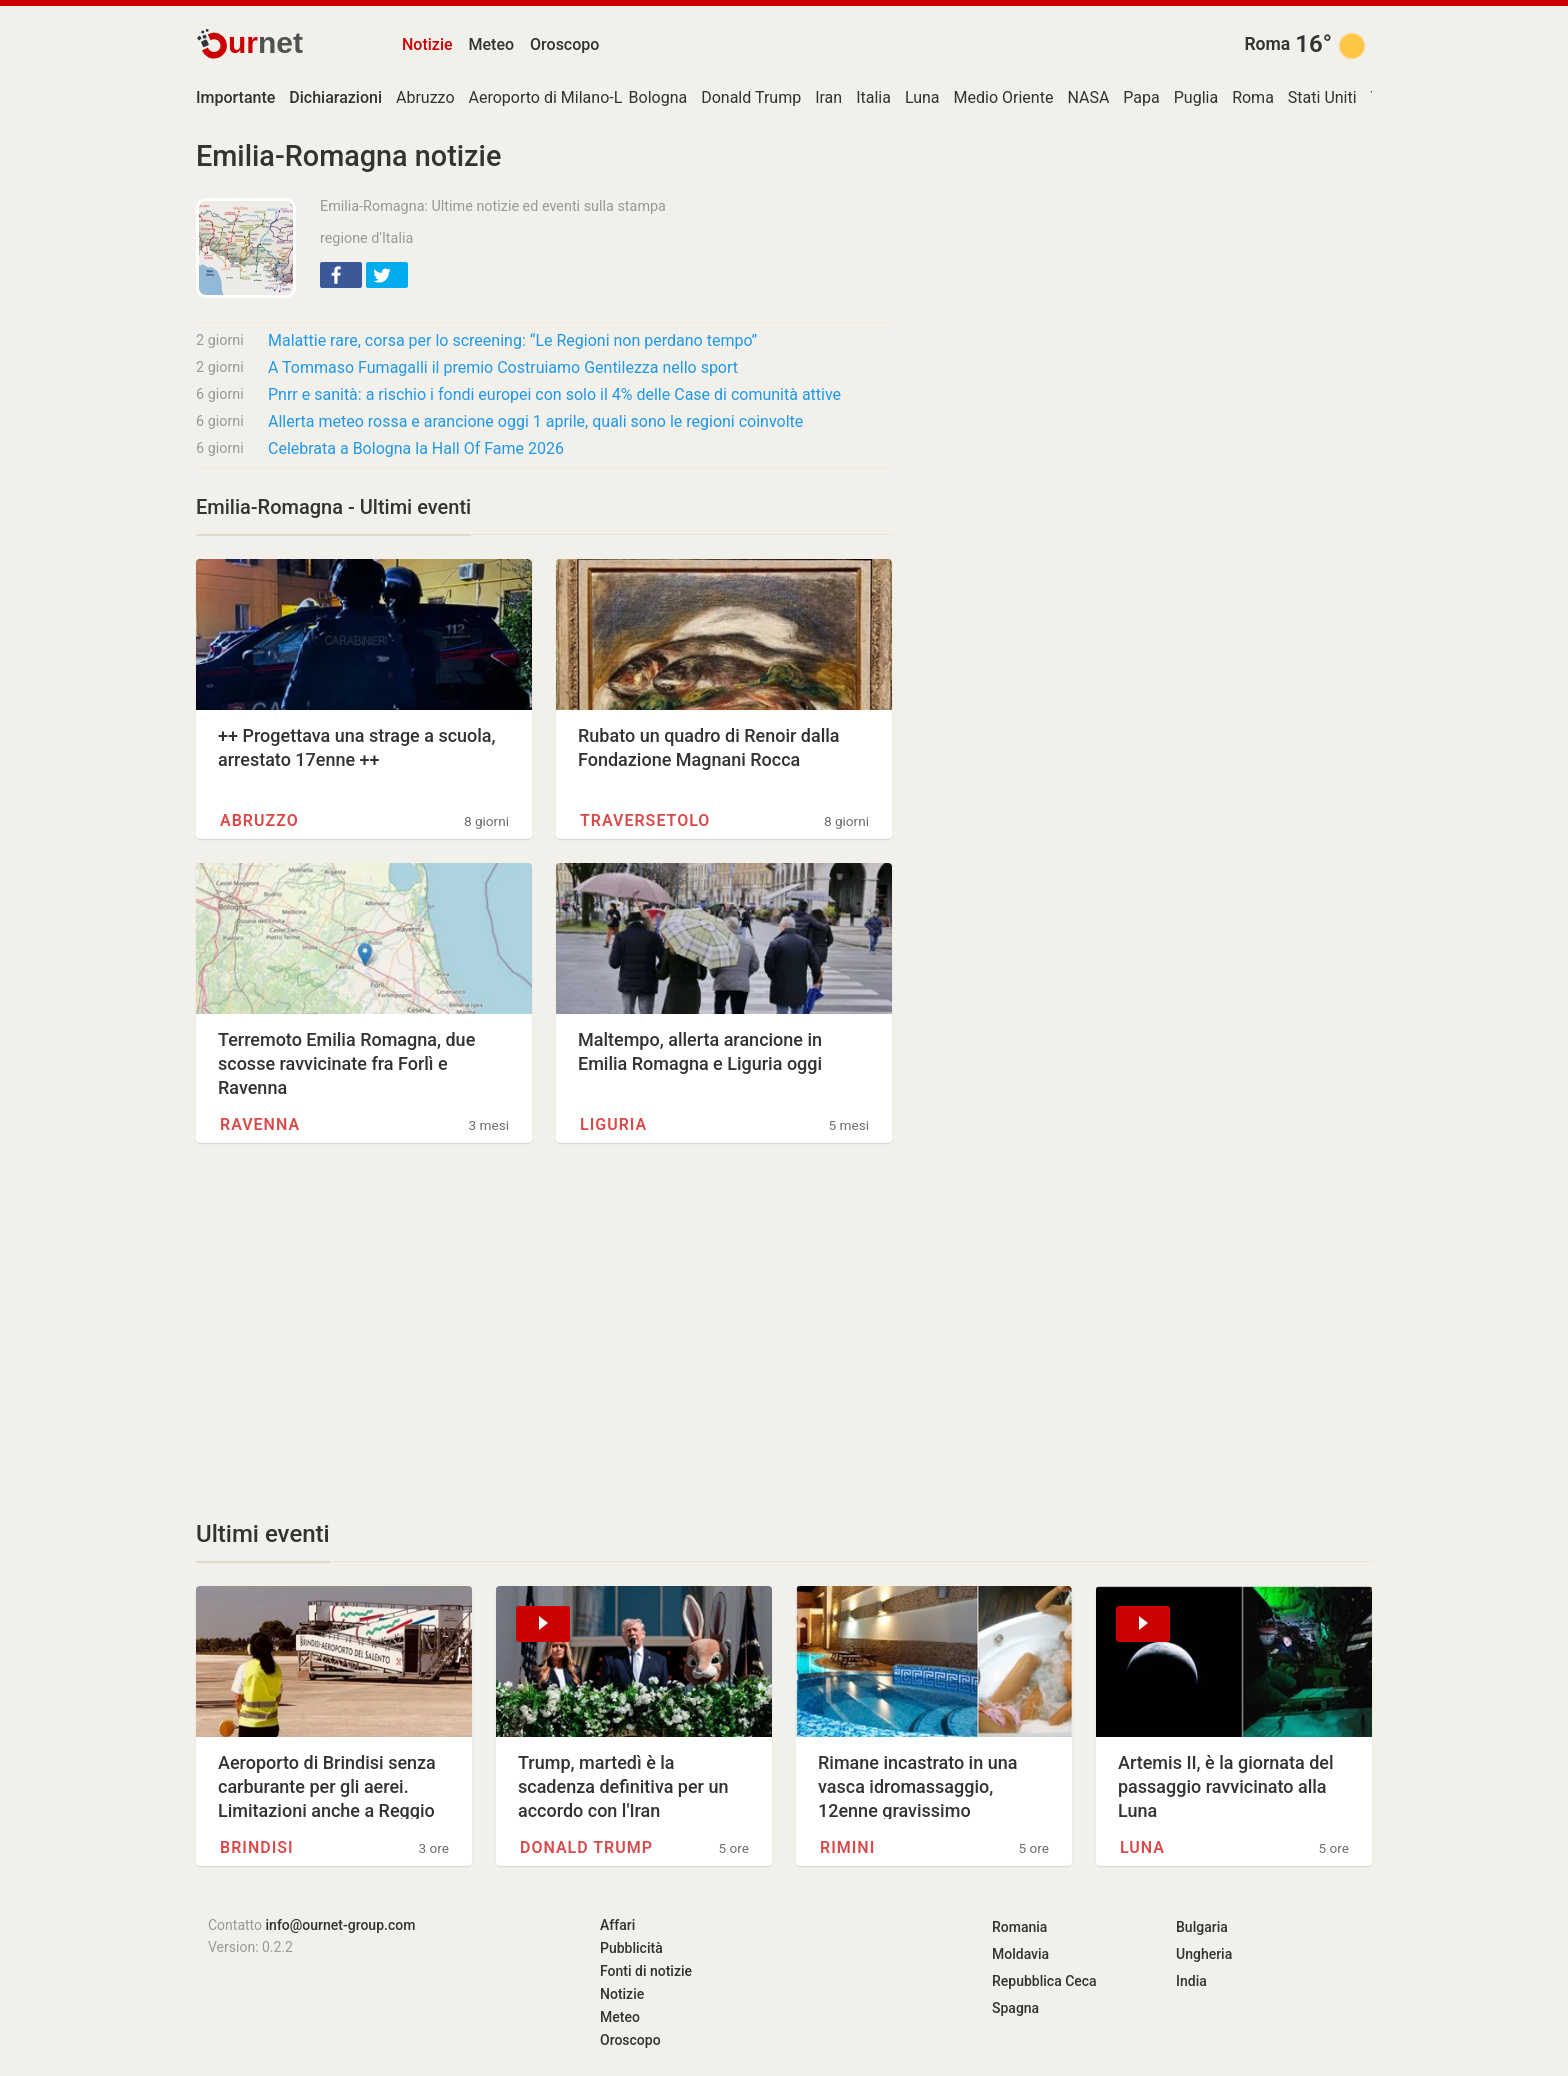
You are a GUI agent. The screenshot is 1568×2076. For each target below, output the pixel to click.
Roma (1267, 44)
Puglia (1196, 97)
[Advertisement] (544, 1331)
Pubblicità (631, 1948)
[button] (341, 275)
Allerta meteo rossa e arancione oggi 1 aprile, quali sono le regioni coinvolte (535, 421)
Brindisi (257, 1847)
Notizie (427, 44)
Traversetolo (645, 820)
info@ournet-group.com (341, 1925)
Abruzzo (425, 97)
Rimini (847, 1847)
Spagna (1015, 2008)
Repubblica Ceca (1044, 1981)
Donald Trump (751, 97)
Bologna (658, 97)
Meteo (492, 44)
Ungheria (1204, 1954)
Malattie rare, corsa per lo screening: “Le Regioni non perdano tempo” (512, 340)
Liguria (613, 1124)
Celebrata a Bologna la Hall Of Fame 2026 (416, 448)
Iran (828, 97)
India (1191, 1981)
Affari (617, 1925)
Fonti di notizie (646, 1971)
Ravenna (260, 1124)
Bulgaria (1202, 1927)
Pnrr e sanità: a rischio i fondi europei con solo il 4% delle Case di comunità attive (554, 394)
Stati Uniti (1322, 97)
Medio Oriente (1004, 97)
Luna (922, 97)
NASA (1088, 97)
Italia (873, 97)
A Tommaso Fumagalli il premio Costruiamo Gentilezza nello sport (503, 367)
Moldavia (1020, 1954)
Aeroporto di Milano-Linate (563, 97)
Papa (1141, 97)
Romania (1019, 1927)
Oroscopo (564, 44)
